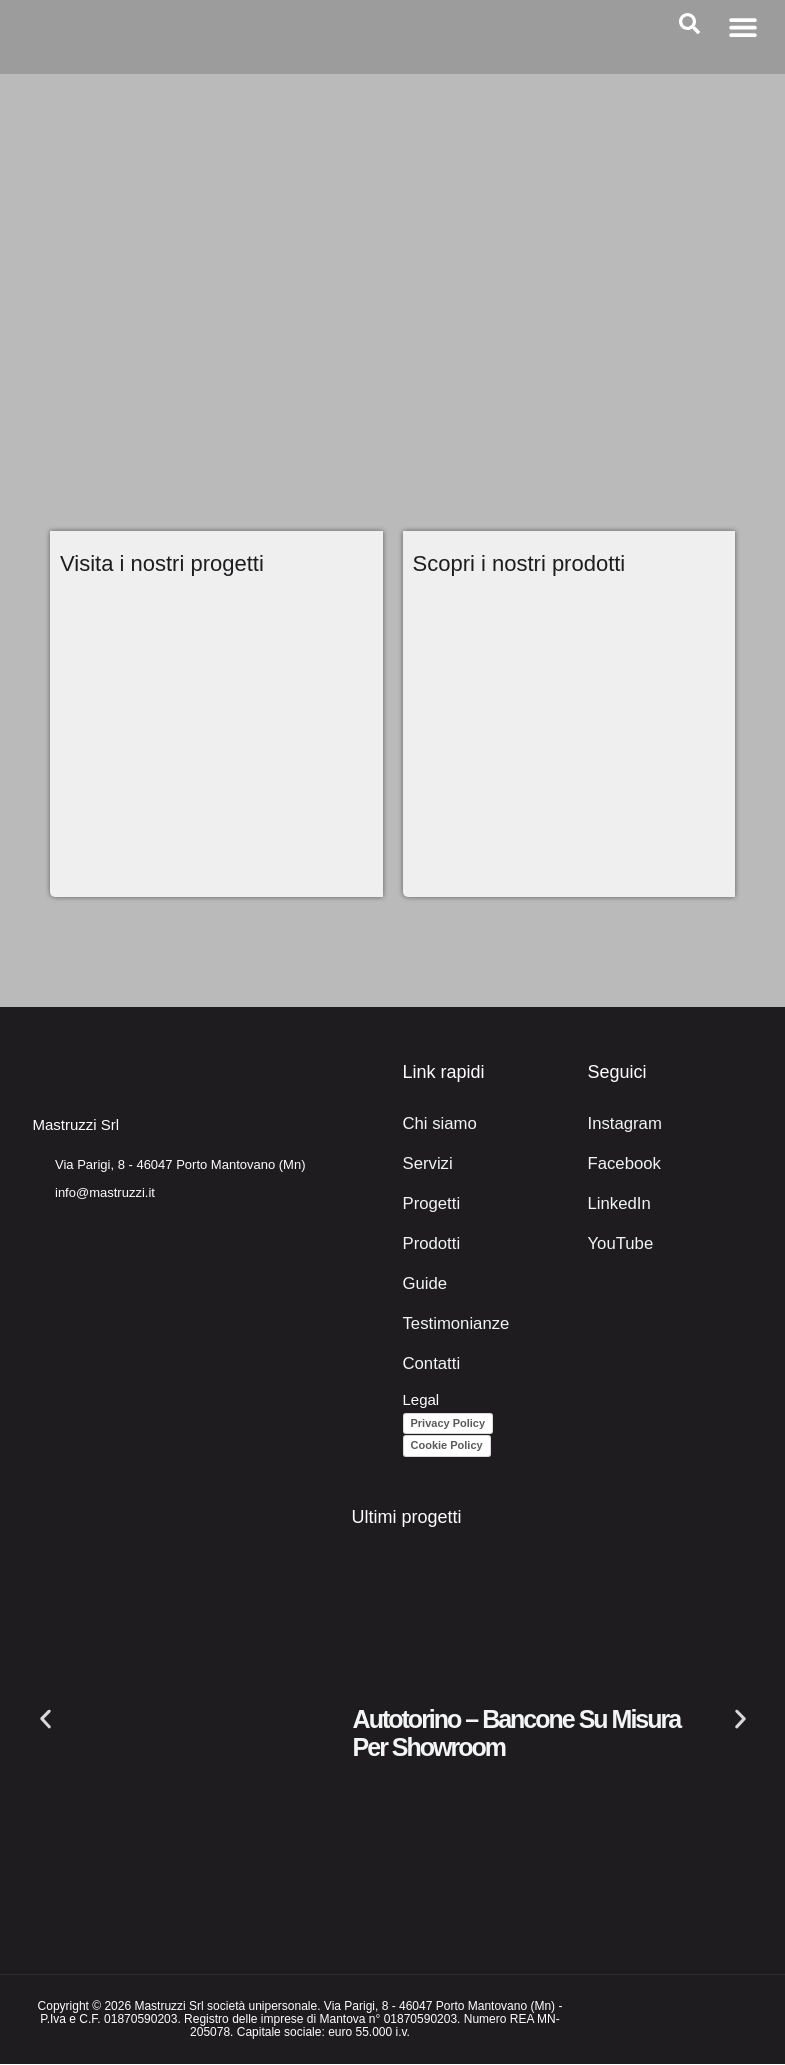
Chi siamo (436, 1124)
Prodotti (429, 1244)
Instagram (621, 1124)
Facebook (621, 1164)
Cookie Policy (447, 1446)
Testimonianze (451, 1324)
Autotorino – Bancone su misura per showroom (517, 1734)
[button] (742, 26)
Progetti (429, 1204)
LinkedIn (616, 1204)
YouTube (617, 1244)
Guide (423, 1284)
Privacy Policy (448, 1423)
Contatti (429, 1364)
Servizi (425, 1164)
